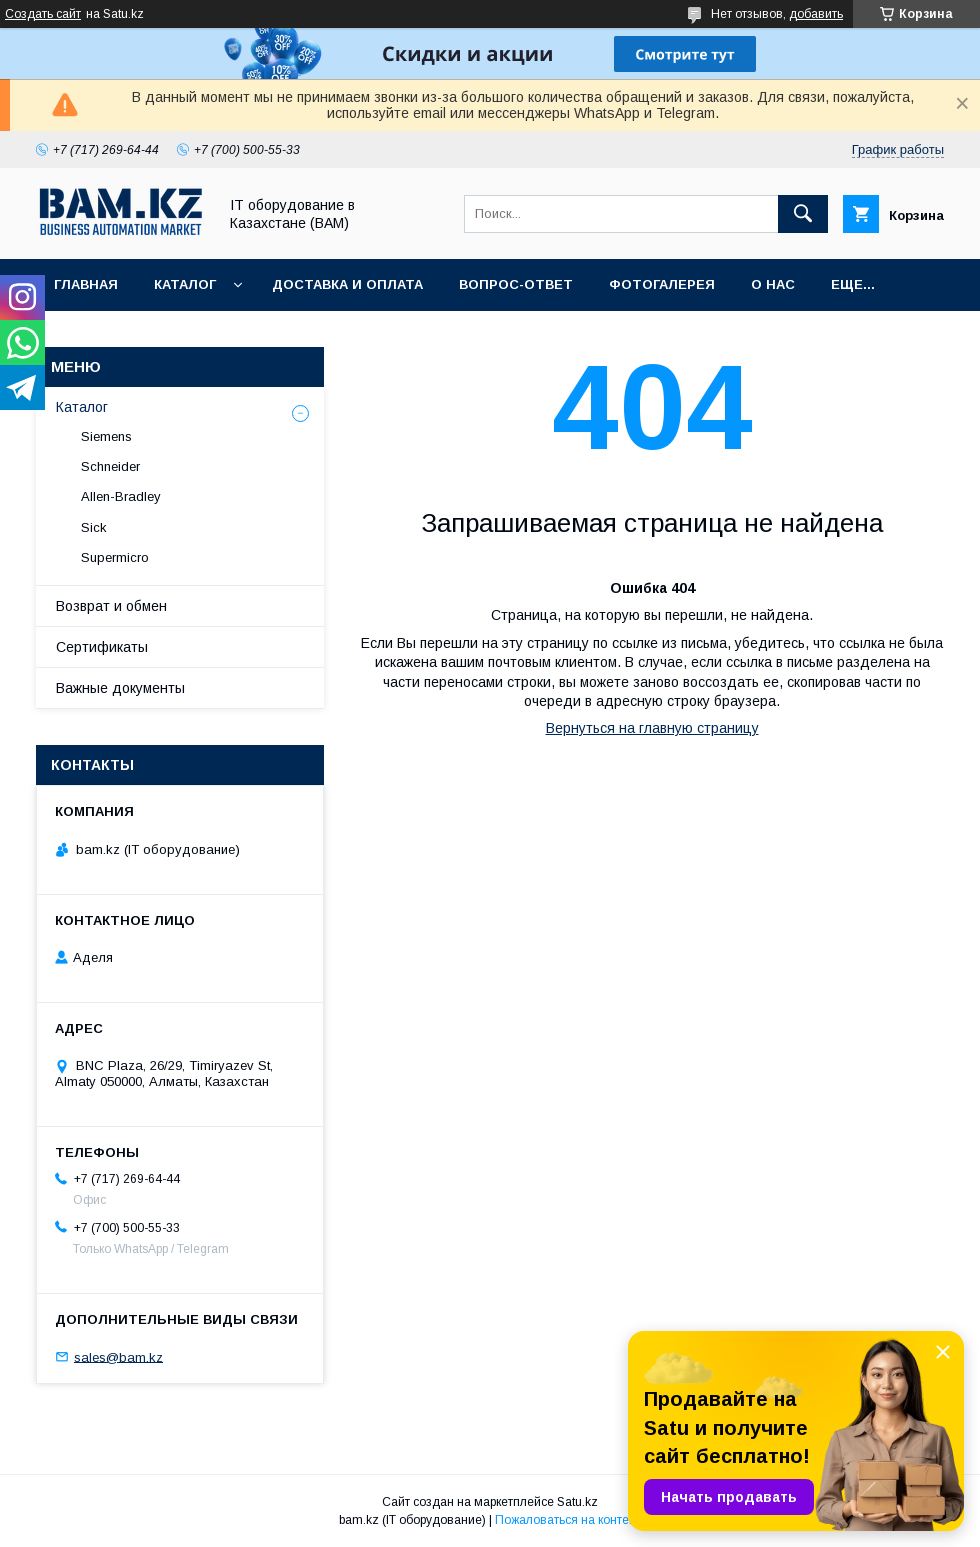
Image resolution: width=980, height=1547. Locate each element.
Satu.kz (577, 1502)
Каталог (185, 284)
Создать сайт (43, 14)
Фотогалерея (662, 284)
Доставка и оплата (347, 284)
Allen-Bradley (121, 496)
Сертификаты (102, 647)
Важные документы (120, 688)
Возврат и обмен (111, 606)
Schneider (110, 466)
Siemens (106, 436)
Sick (94, 527)
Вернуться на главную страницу (652, 728)
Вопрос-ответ (516, 284)
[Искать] (803, 214)
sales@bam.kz (118, 1356)
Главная (86, 284)
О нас (773, 284)
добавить (816, 14)
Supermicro (115, 557)
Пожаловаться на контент (568, 1520)
